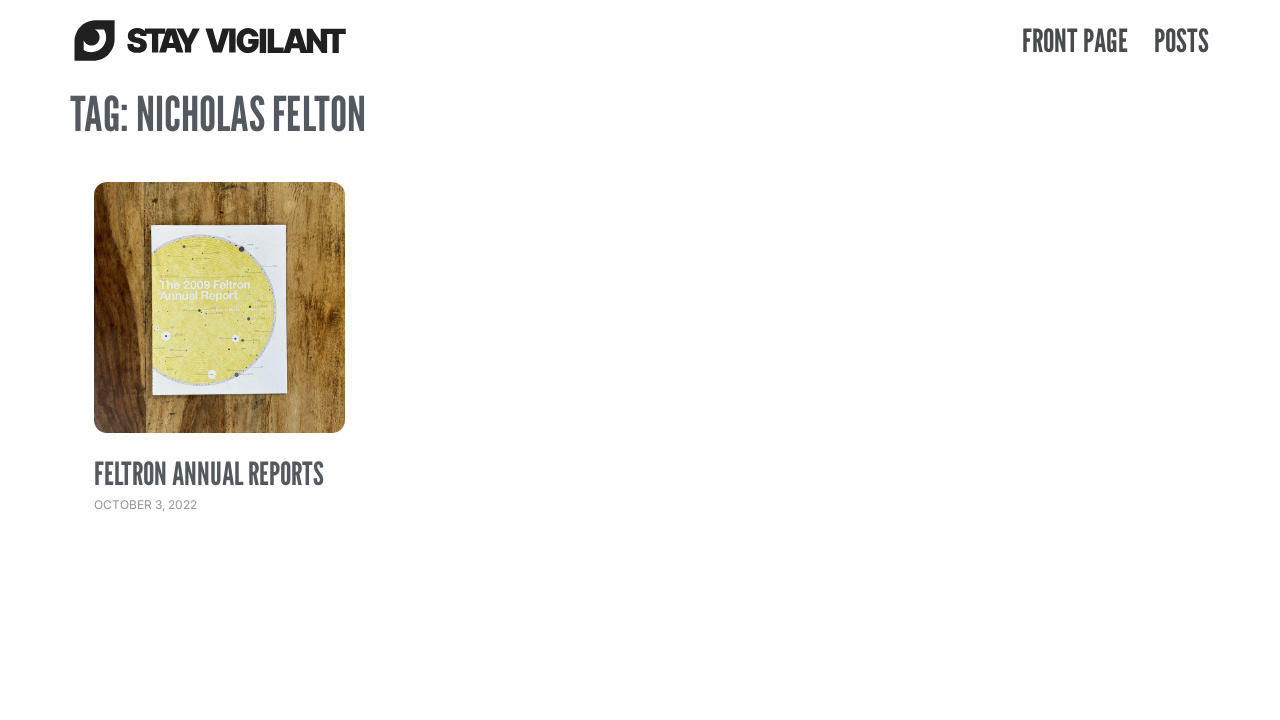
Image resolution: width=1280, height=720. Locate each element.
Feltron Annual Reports (209, 473)
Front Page (1075, 40)
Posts (1181, 40)
